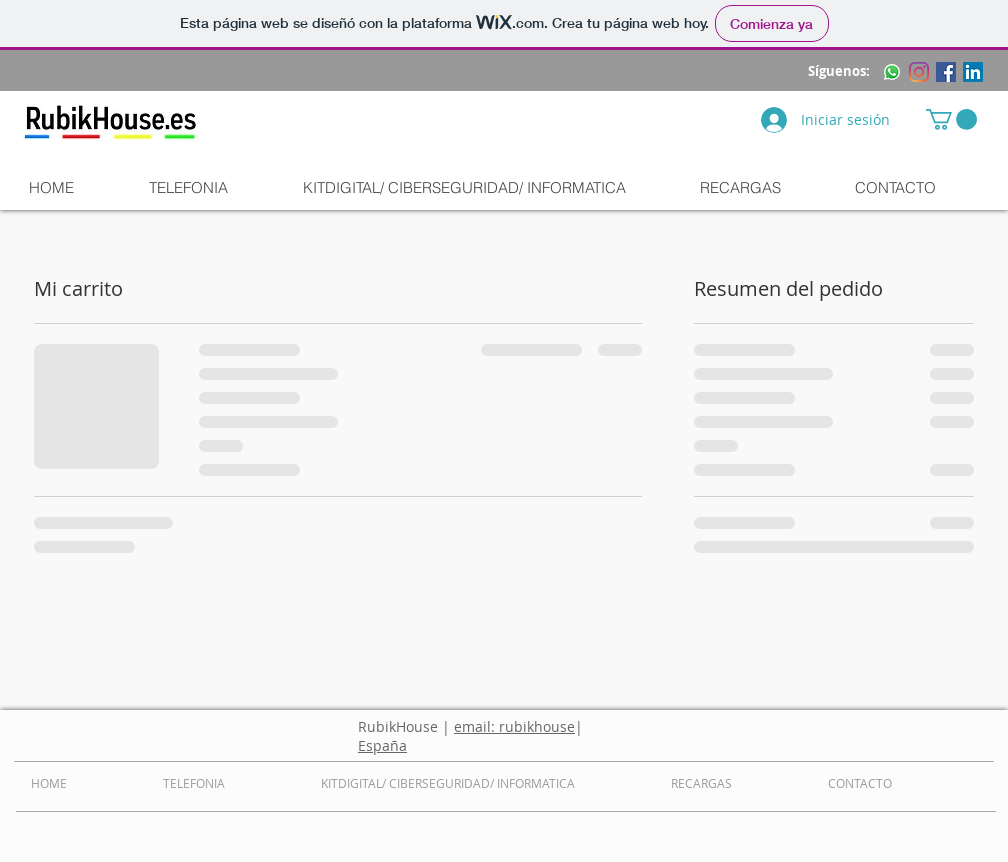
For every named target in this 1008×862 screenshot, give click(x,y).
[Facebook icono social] (946, 72)
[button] (951, 119)
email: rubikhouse (514, 726)
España (382, 745)
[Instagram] (919, 72)
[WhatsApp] (892, 72)
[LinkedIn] (973, 72)
